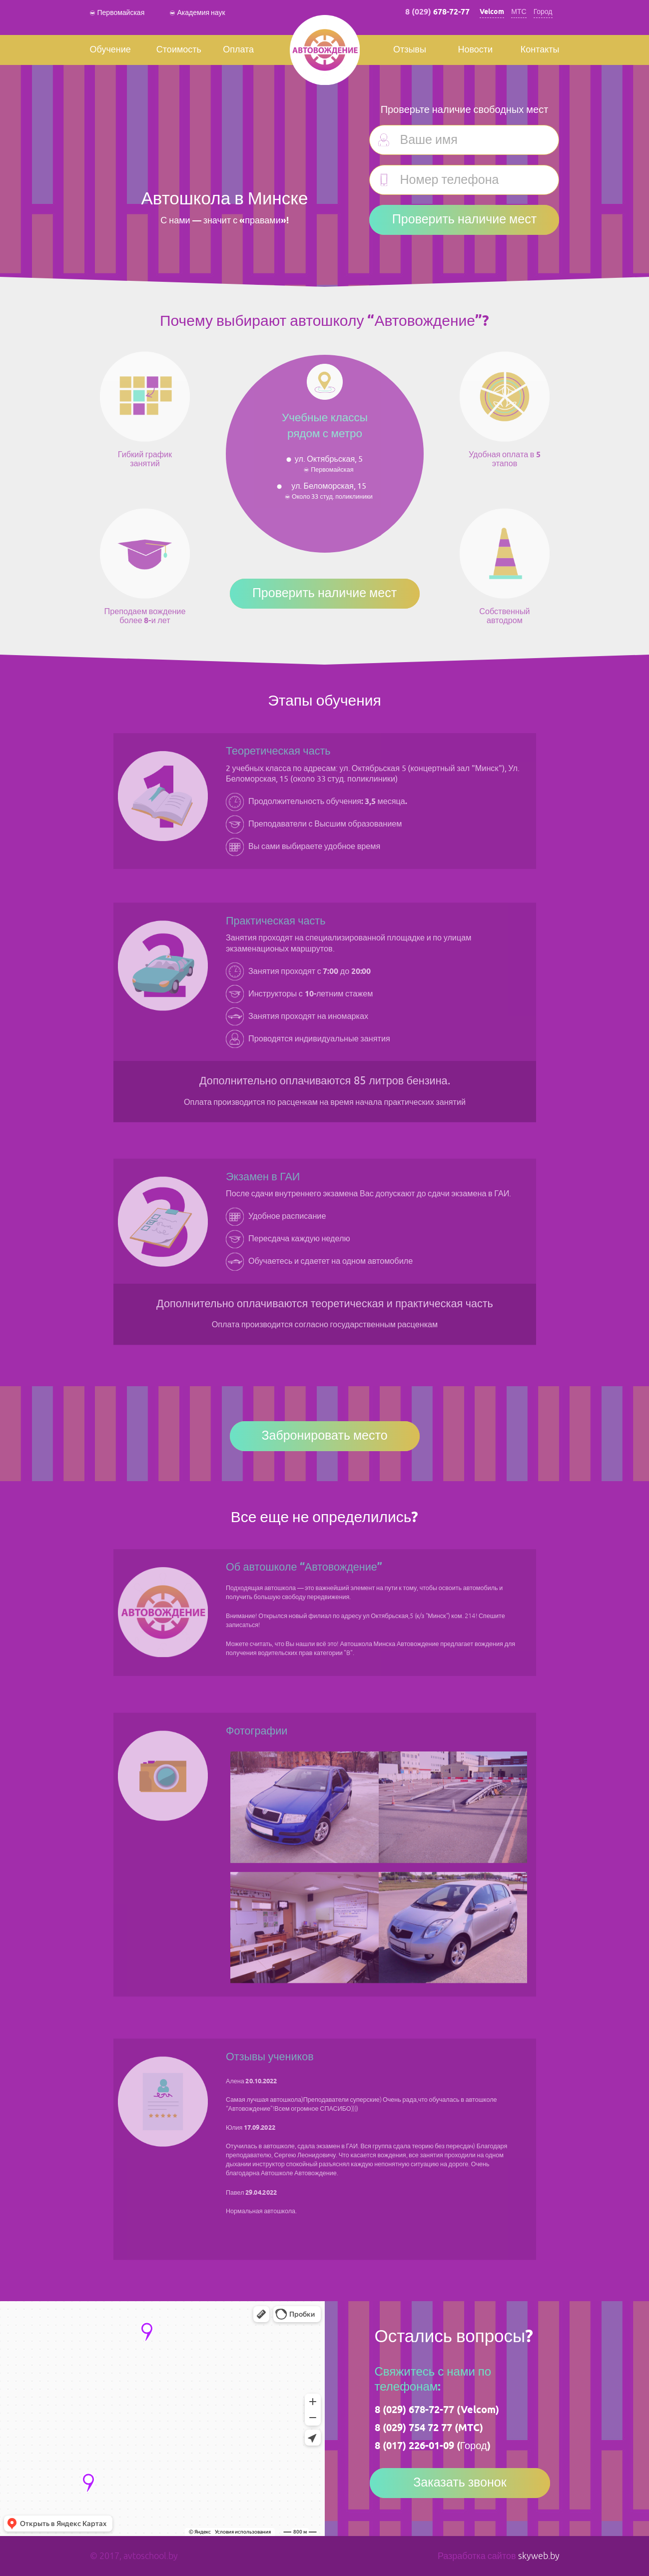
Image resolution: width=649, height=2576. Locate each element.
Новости (475, 50)
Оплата (238, 50)
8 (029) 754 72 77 (413, 2428)
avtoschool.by (150, 2556)
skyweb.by (539, 2556)
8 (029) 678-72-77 (414, 2410)
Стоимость (178, 50)
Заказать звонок (459, 2483)
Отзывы (409, 50)
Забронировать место (324, 1436)
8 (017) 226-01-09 (414, 2446)
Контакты (540, 50)
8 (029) (437, 12)
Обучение (110, 50)
